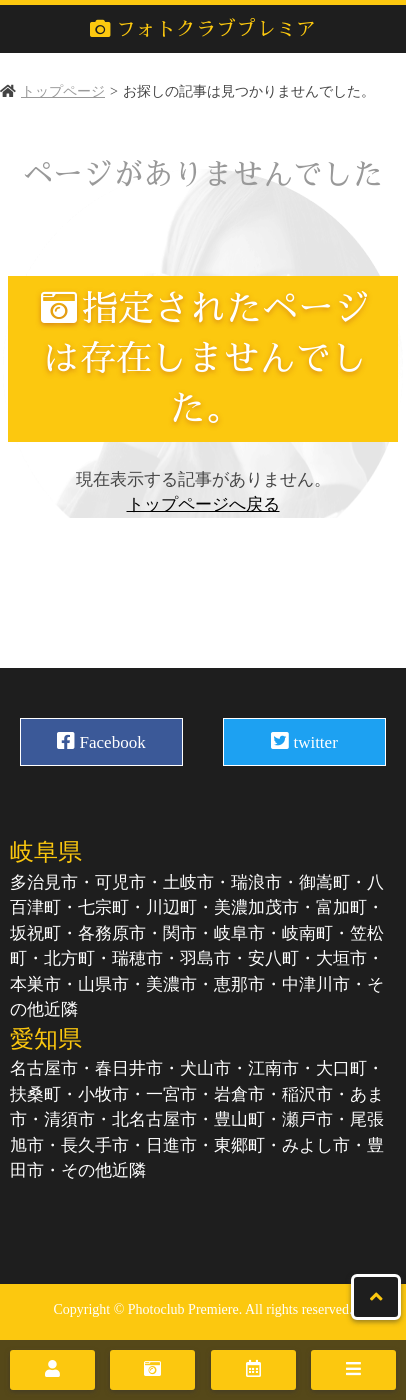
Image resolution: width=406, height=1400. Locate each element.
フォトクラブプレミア (203, 29)
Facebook (101, 741)
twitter (304, 741)
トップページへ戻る (203, 504)
